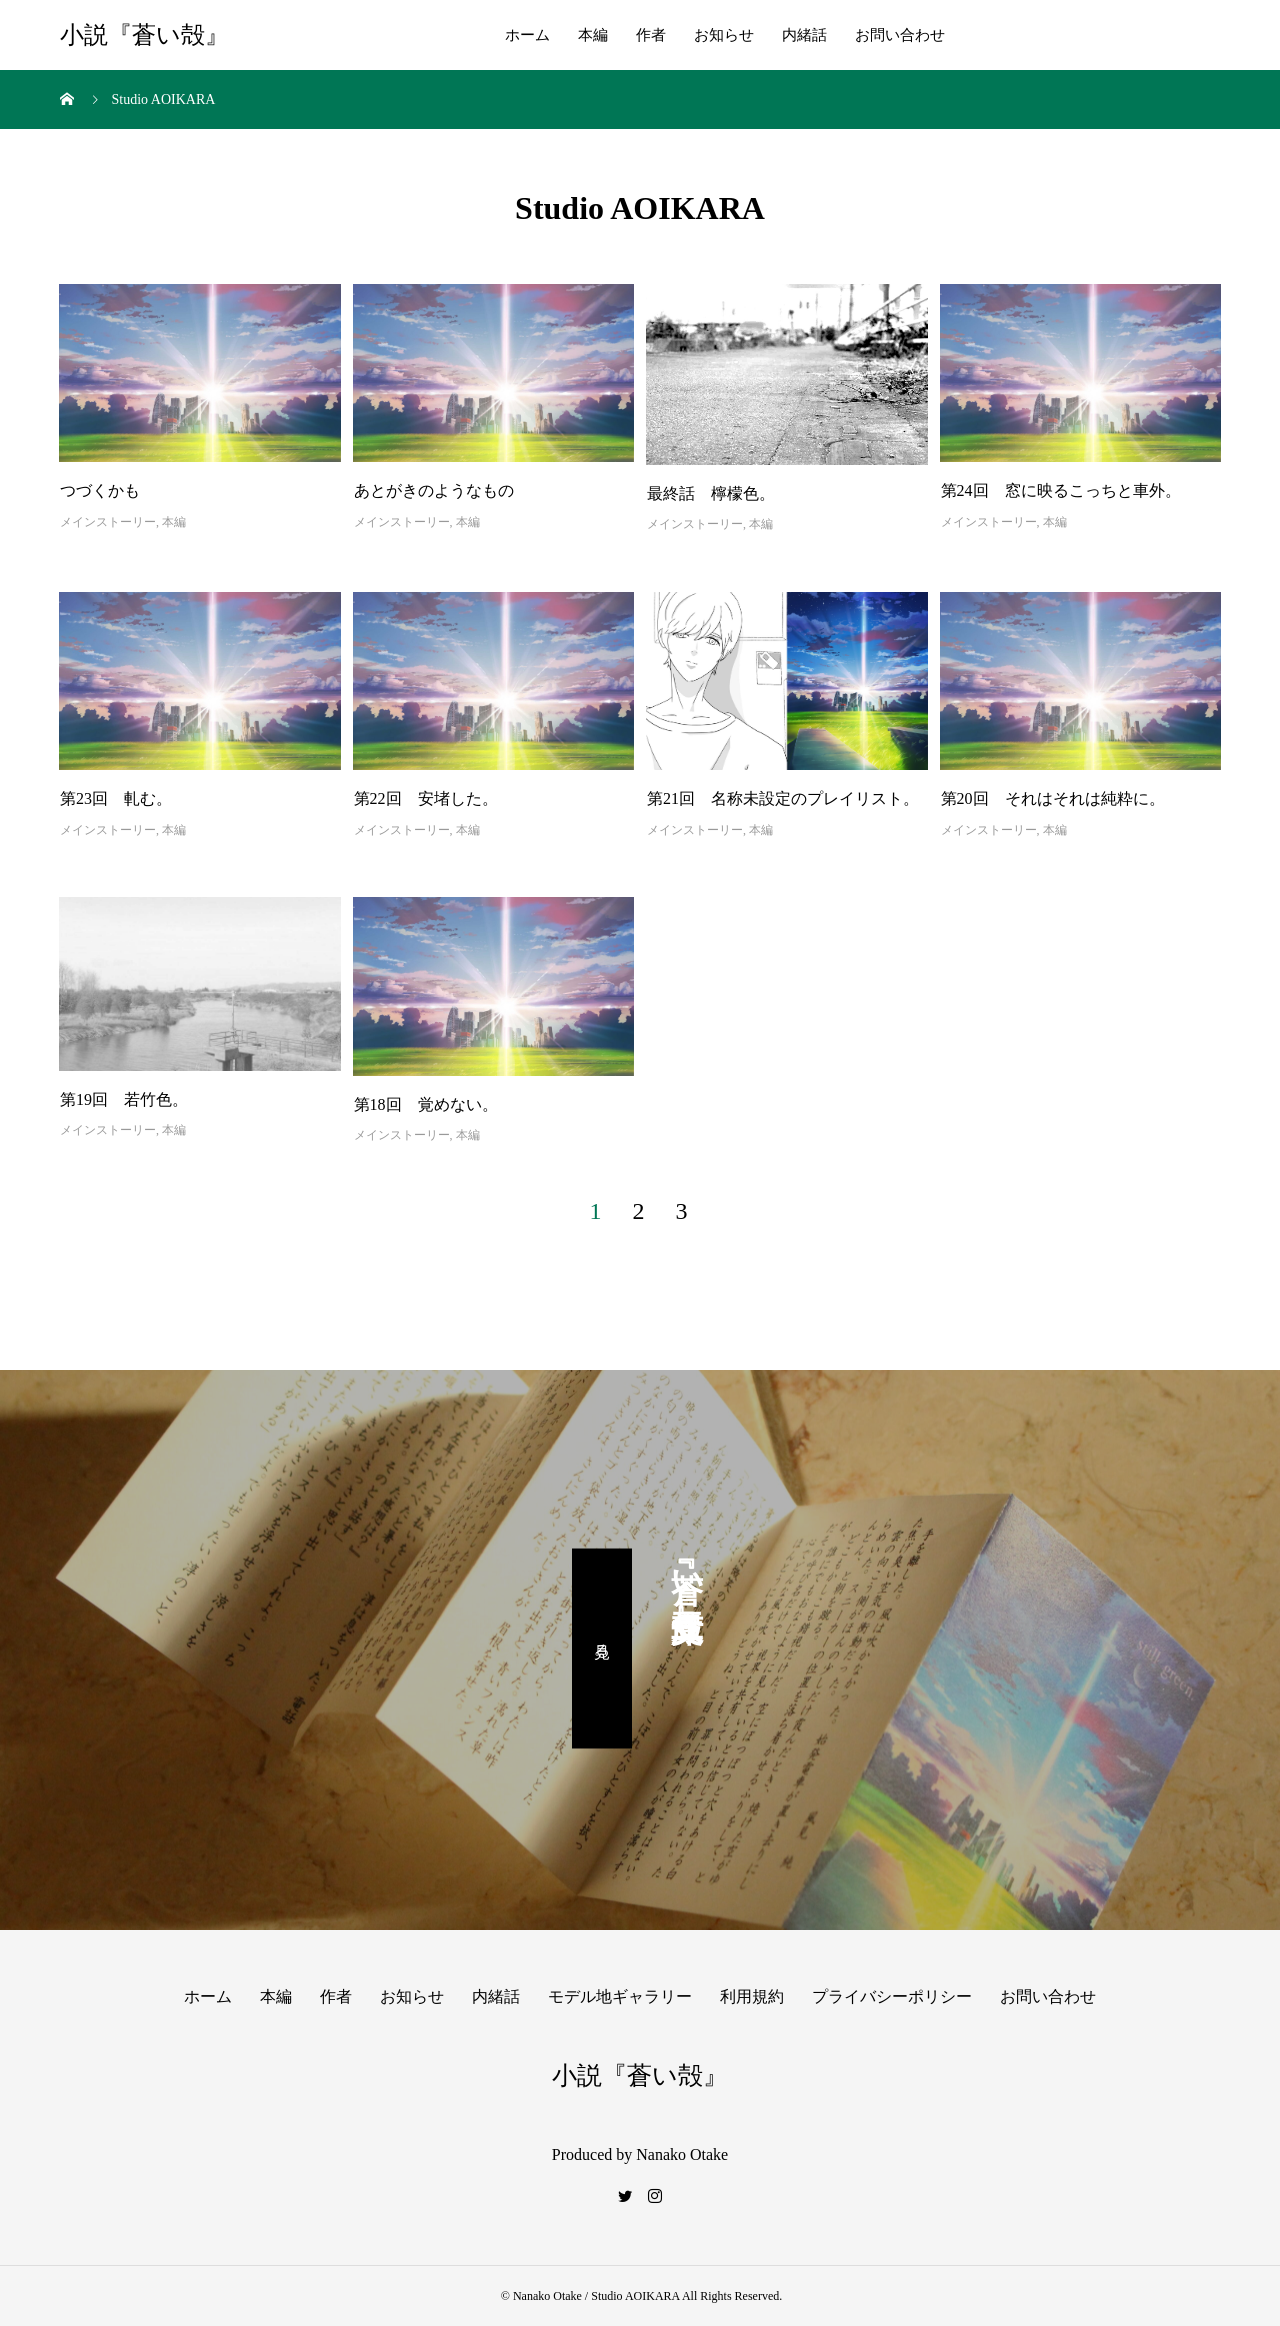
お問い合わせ (900, 35)
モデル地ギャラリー (620, 1996)
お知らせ (724, 35)
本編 (593, 35)
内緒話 (804, 35)
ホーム (527, 35)
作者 (651, 35)
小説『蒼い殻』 (144, 35)
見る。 (602, 1648)
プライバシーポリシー (892, 1996)
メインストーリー (108, 522)
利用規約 (752, 1996)
